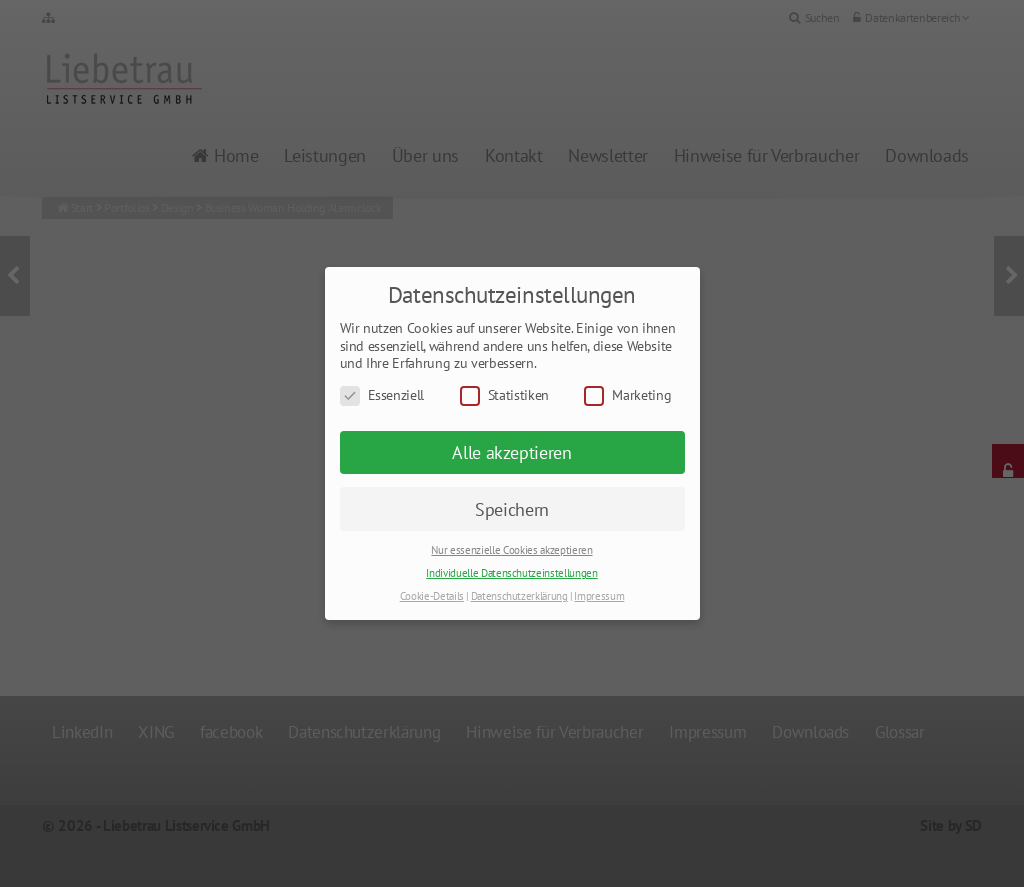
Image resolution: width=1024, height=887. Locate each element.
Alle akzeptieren (512, 452)
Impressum (599, 596)
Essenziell (382, 395)
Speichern (512, 509)
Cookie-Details (432, 596)
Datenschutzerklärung (519, 596)
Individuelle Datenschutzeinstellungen (511, 573)
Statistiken (504, 395)
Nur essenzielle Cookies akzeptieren (511, 550)
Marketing (627, 395)
